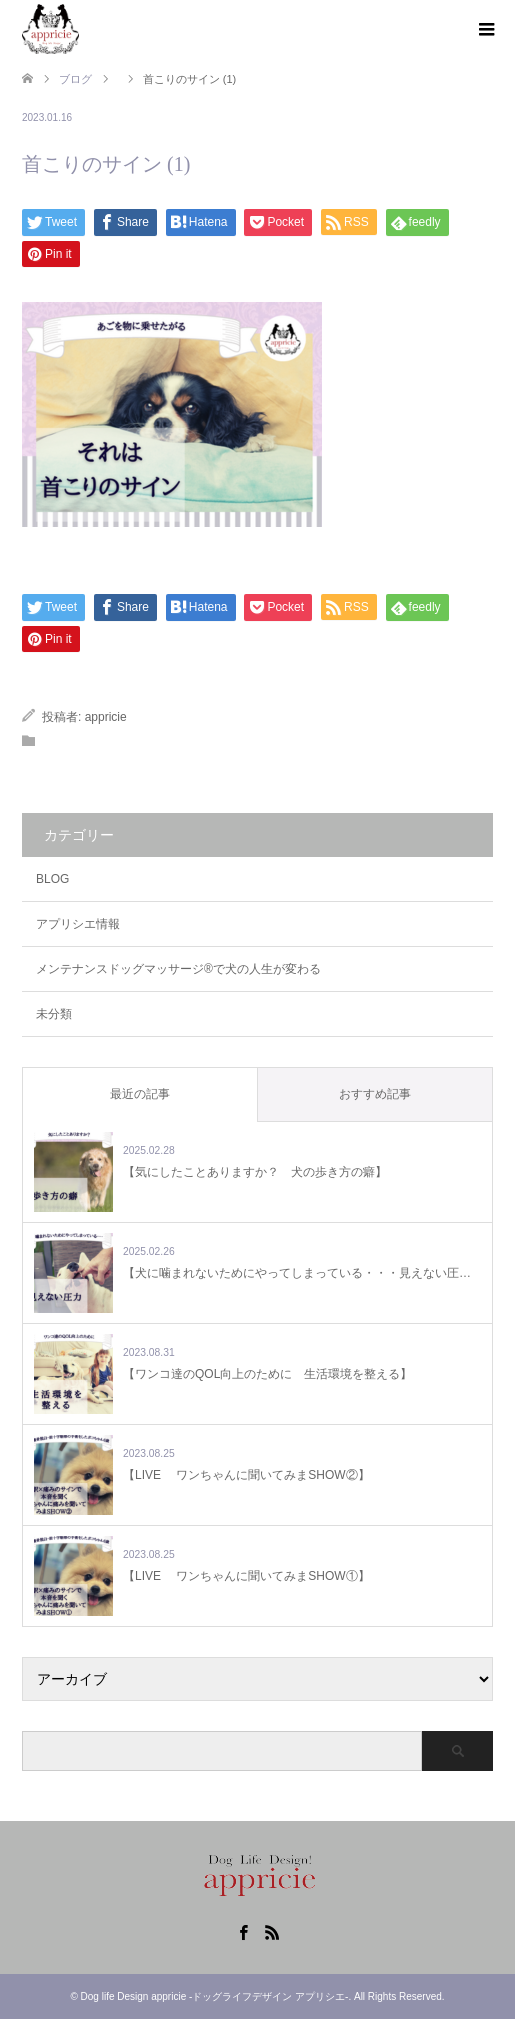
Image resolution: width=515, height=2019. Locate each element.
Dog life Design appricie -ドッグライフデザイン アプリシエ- (215, 1996)
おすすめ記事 (375, 1094)
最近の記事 (140, 1094)
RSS (272, 1931)
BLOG (52, 879)
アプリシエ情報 (78, 924)
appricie (106, 717)
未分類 (54, 1014)
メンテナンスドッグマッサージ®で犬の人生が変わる (178, 969)
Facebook (243, 1931)
